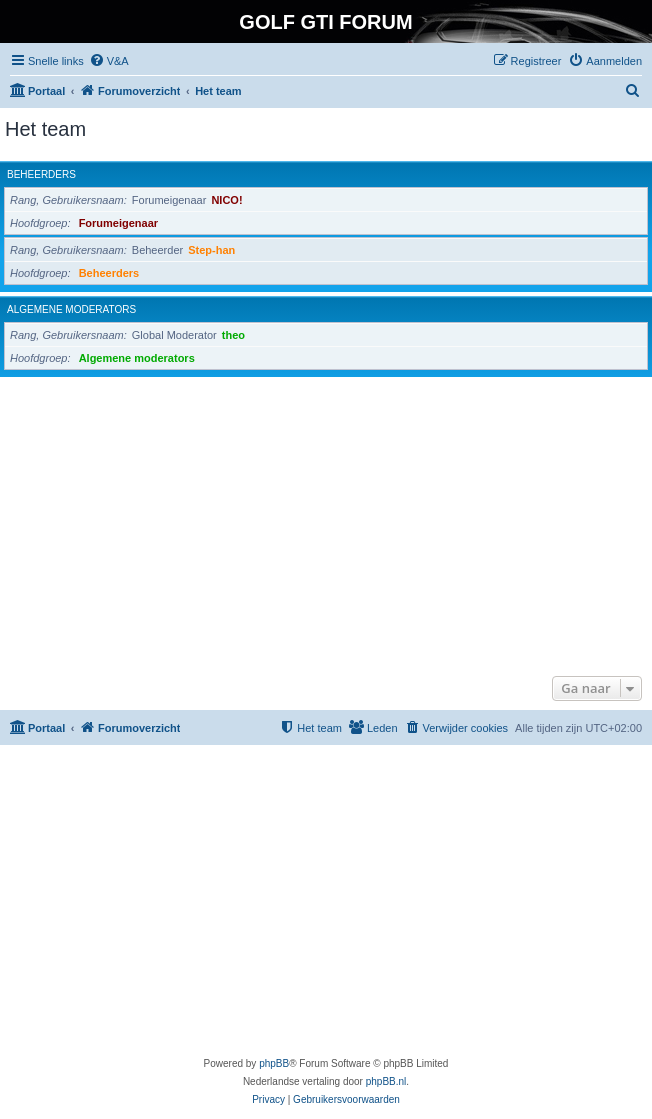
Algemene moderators (71, 309)
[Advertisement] (326, 521)
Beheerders (41, 174)
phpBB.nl (386, 1081)
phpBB (274, 1063)
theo (233, 335)
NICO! (226, 200)
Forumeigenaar (118, 223)
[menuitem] (109, 61)
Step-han (211, 250)
